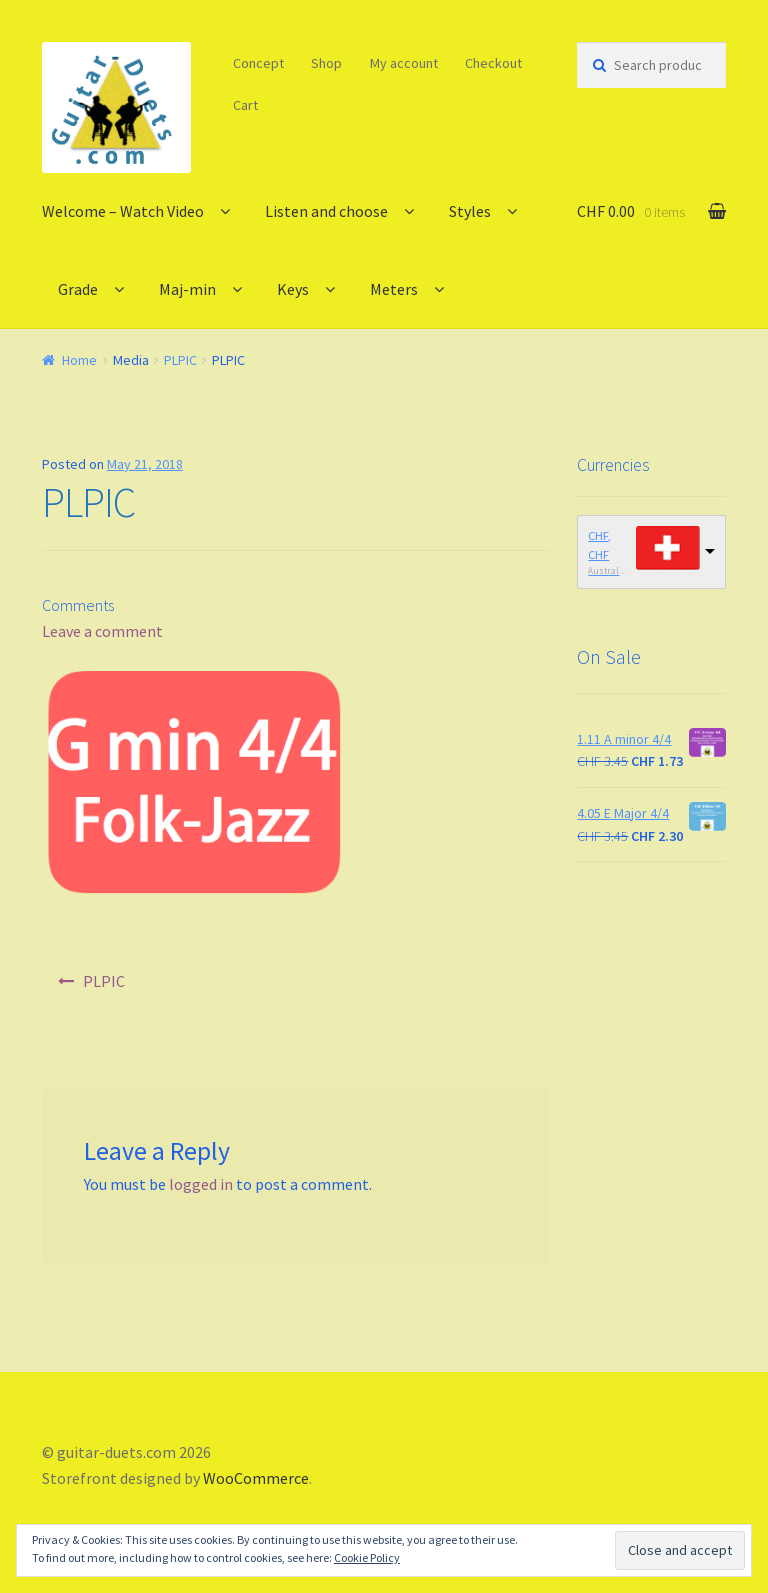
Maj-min (187, 289)
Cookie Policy (367, 1557)
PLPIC (180, 360)
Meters (394, 289)
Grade (78, 289)
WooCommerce (256, 1478)
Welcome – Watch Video (123, 211)
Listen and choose (326, 211)
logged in (201, 1184)
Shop (326, 63)
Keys (293, 289)
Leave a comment (102, 631)
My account (404, 63)
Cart (245, 105)
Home (79, 360)
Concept (258, 63)
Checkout (493, 63)
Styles (470, 211)
